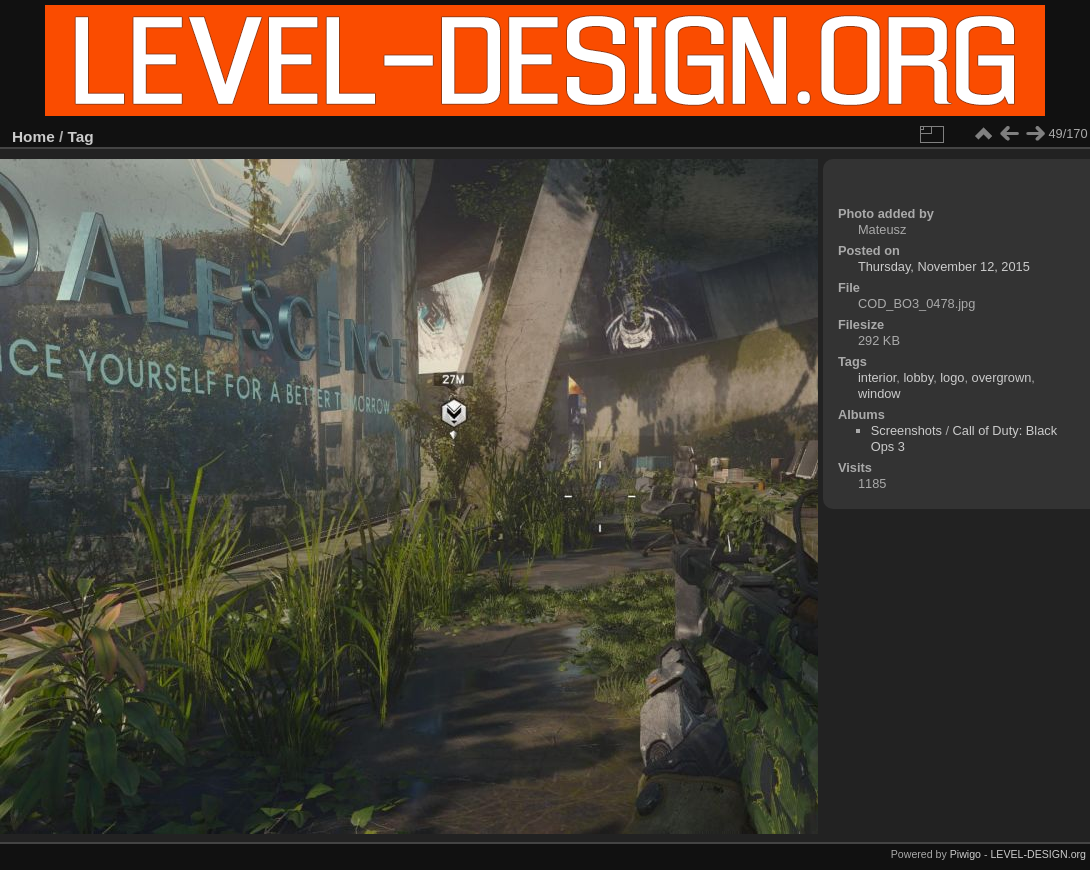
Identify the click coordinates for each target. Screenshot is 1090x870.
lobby (918, 377)
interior (877, 377)
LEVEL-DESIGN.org (1038, 854)
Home (33, 136)
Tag (81, 136)
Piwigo (965, 854)
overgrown (1002, 377)
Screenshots (906, 430)
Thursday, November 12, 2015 (944, 266)
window (879, 393)
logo (952, 377)
